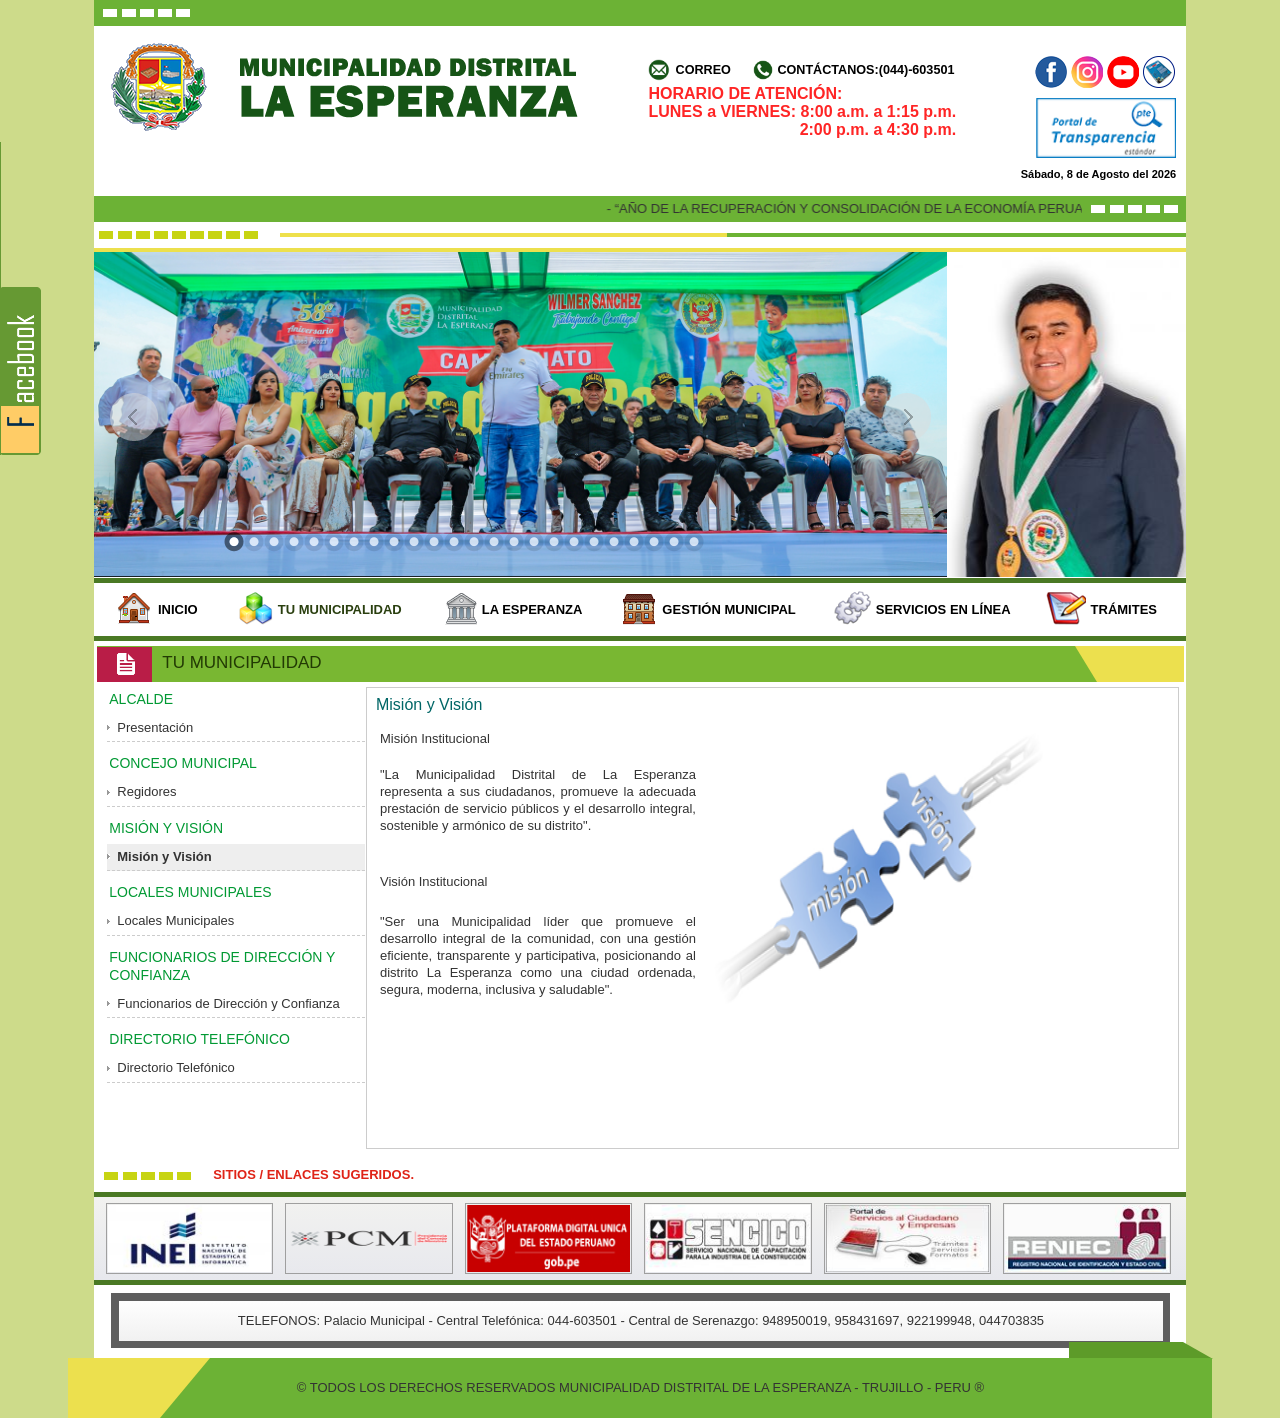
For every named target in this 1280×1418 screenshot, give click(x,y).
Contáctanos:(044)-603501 (865, 70)
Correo (703, 70)
